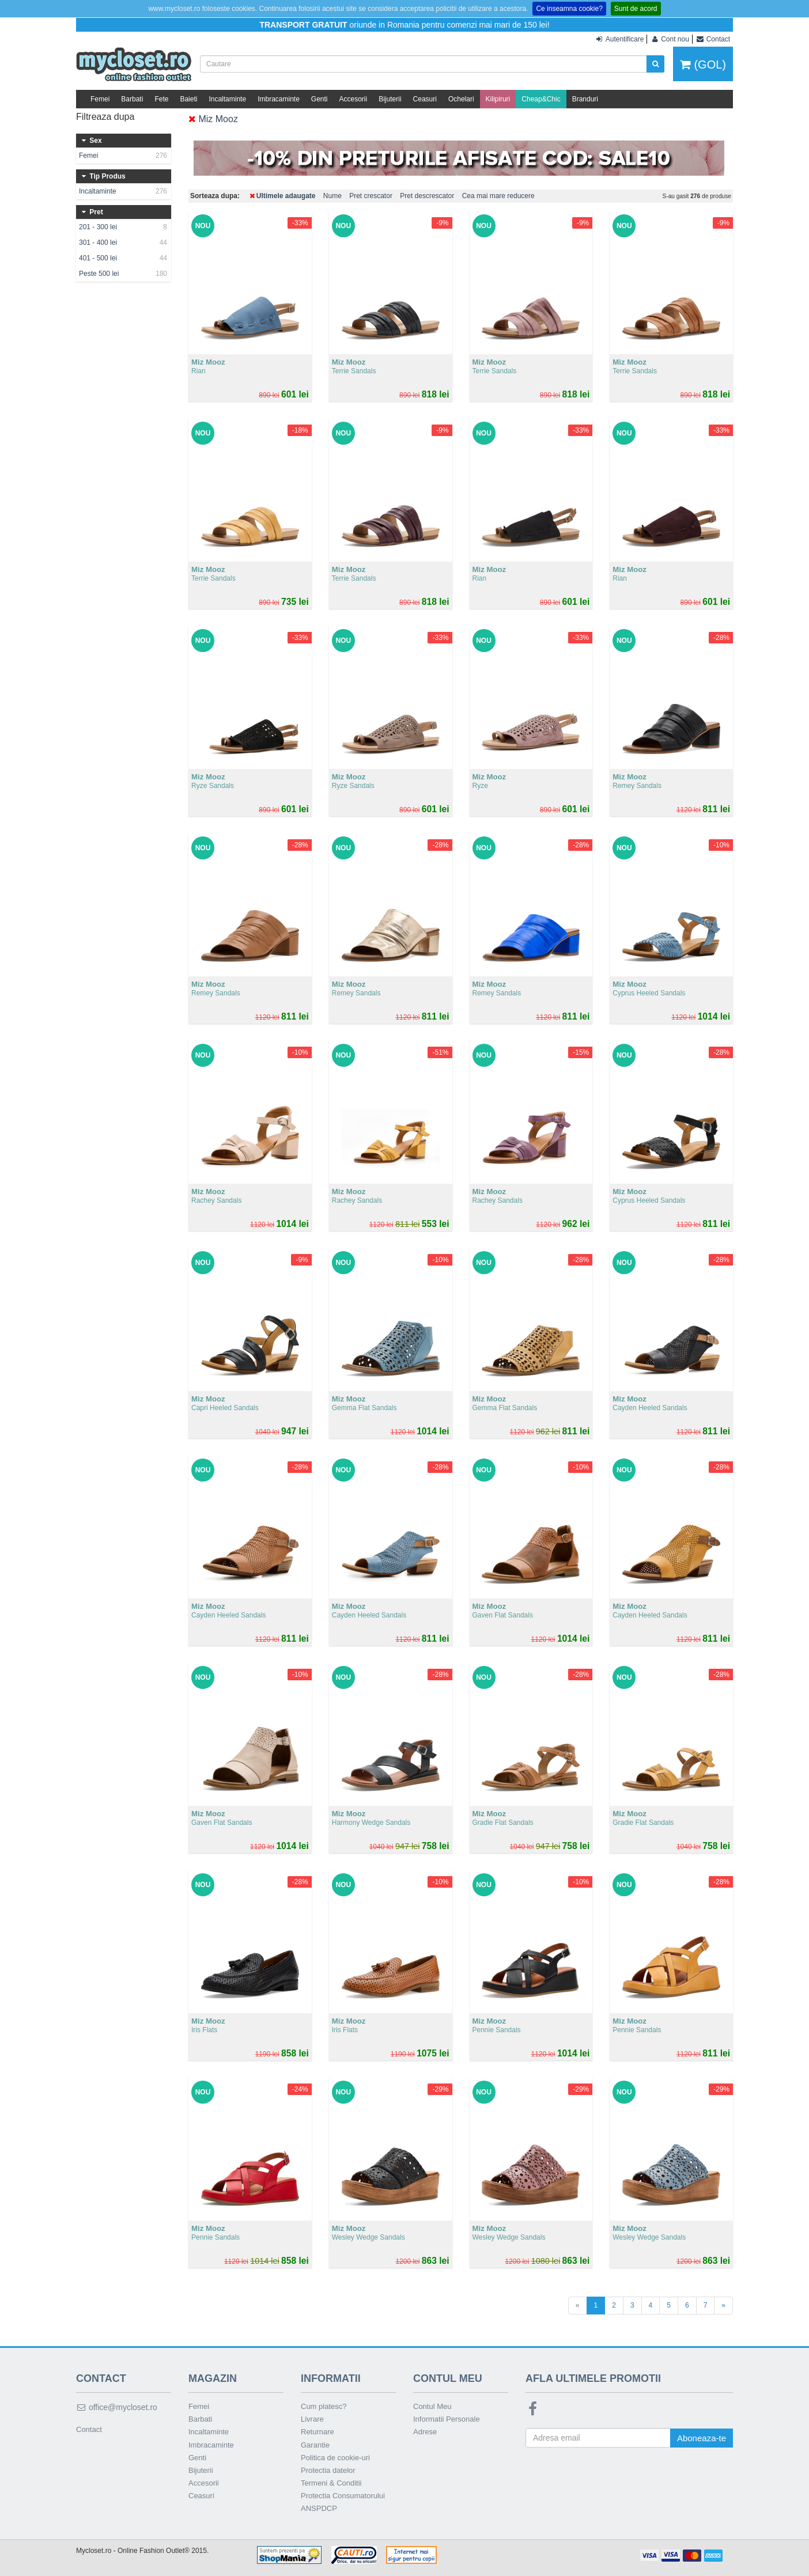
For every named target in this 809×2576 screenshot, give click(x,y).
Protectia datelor (328, 2470)
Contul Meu (432, 2406)
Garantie (315, 2445)
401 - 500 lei (123, 258)
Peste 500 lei (123, 273)
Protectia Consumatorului (343, 2495)
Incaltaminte (227, 99)
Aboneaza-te (701, 2438)
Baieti (188, 99)
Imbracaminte (279, 99)
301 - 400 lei (123, 242)
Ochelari (461, 99)
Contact (89, 2429)
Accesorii (353, 99)
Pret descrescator (427, 196)
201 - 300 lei (123, 227)
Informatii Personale (446, 2419)
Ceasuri (425, 99)
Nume (332, 196)
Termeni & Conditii (331, 2483)
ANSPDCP (319, 2508)
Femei (99, 99)
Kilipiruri (498, 99)
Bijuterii (390, 99)
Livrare (312, 2419)
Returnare (317, 2431)
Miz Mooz (213, 119)
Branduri (585, 99)
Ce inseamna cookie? (569, 9)
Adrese (425, 2431)
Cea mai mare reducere (498, 196)
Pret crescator (370, 196)
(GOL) (703, 64)
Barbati (132, 99)
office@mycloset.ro (116, 2407)
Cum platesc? (323, 2406)
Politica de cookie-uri (335, 2457)
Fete (161, 99)
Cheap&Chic (540, 99)
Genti (319, 99)
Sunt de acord (635, 9)
